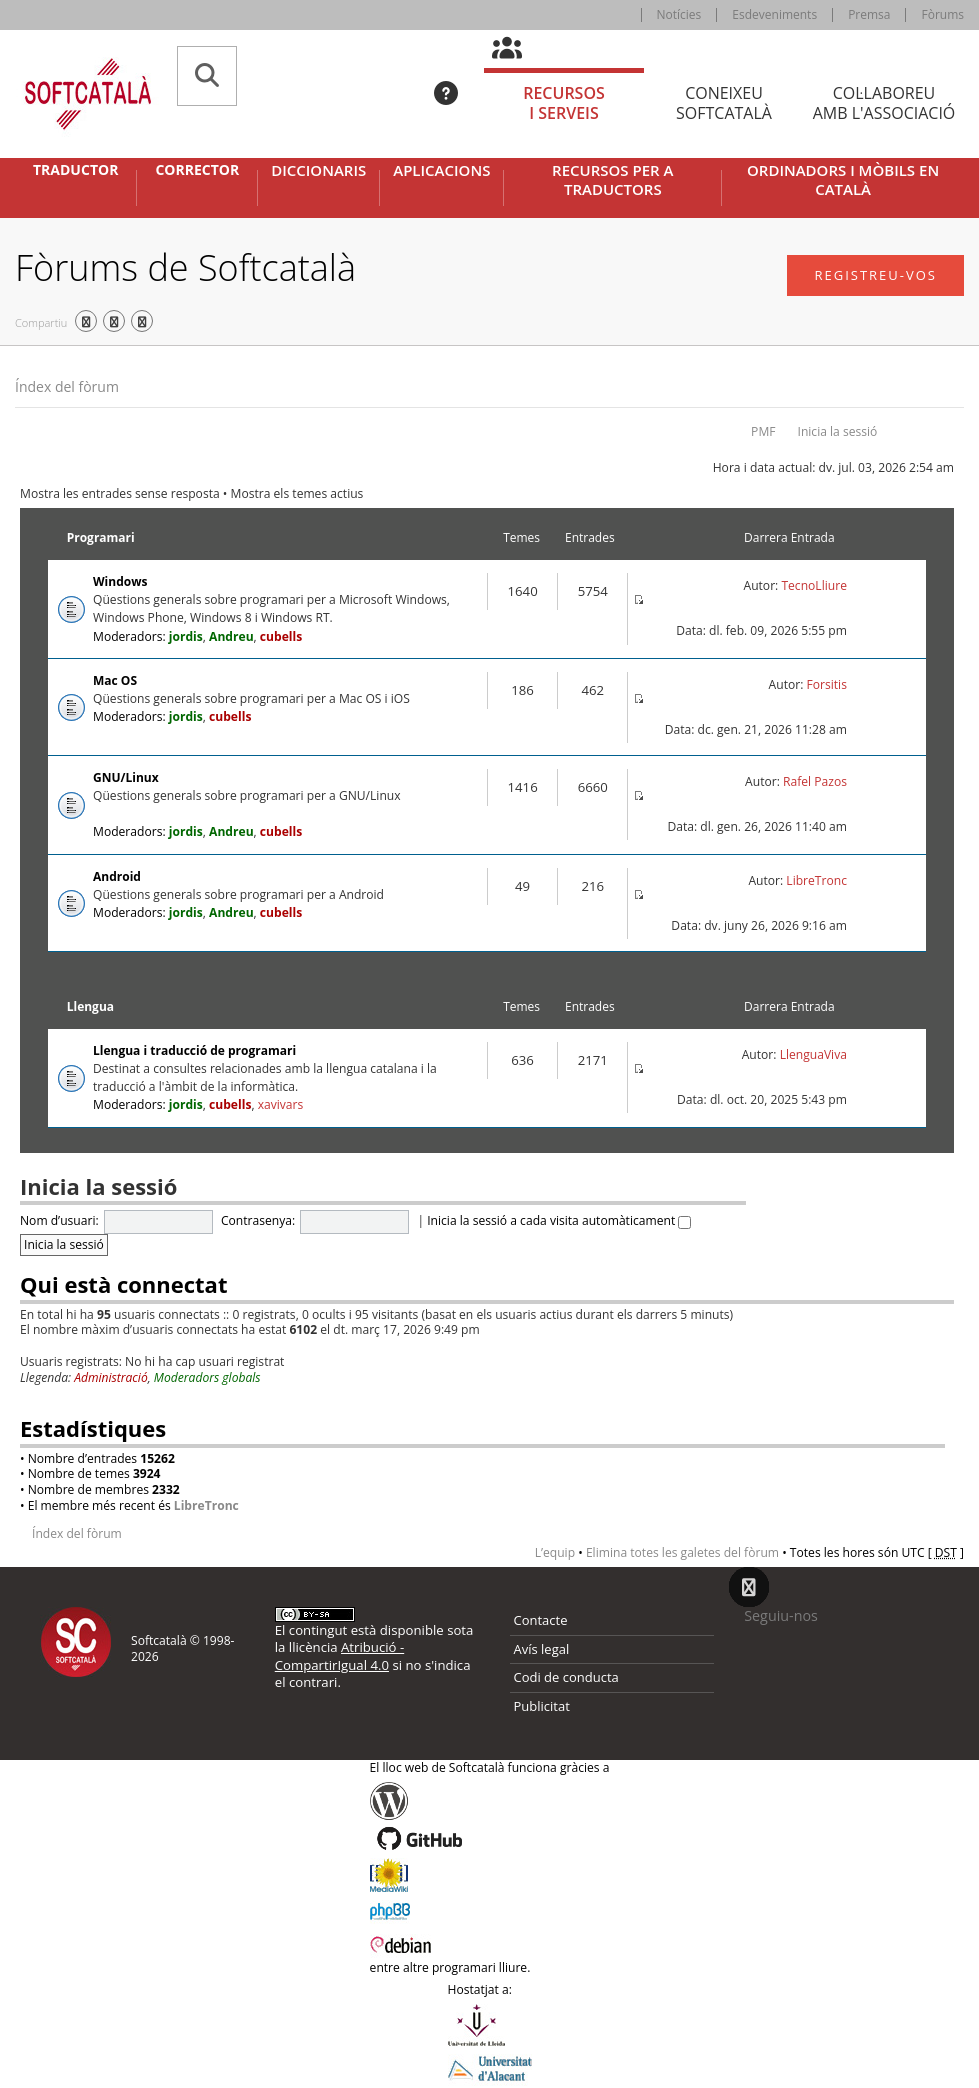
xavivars (281, 1104)
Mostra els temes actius (297, 493)
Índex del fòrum (67, 386)
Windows (120, 581)
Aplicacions (441, 170)
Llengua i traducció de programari (194, 1050)
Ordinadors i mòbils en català (843, 180)
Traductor (75, 170)
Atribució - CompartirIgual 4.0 (339, 1655)
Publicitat (542, 1706)
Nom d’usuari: (59, 1220)
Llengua (90, 1006)
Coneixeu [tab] (724, 103)
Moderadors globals (207, 1377)
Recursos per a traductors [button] (612, 180)
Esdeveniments (774, 14)
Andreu (231, 636)
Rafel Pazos (815, 781)
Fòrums (942, 14)
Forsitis (827, 684)
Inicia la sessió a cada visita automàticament (559, 1220)
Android (117, 876)
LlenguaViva (813, 1054)
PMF (763, 431)
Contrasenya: (258, 1220)
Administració (111, 1377)
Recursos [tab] (564, 103)
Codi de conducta (566, 1677)
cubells (281, 636)
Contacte (541, 1620)
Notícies (679, 14)
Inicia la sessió (838, 431)
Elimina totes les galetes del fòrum (682, 1552)
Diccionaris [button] (318, 170)
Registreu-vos (875, 275)
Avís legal (542, 1649)
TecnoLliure (814, 585)
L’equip (555, 1552)
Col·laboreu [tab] (884, 103)
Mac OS (115, 680)
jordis (186, 636)
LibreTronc (816, 880)
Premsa (869, 14)
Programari (101, 537)
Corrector (197, 170)
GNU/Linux (126, 777)
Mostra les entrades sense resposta (120, 493)
